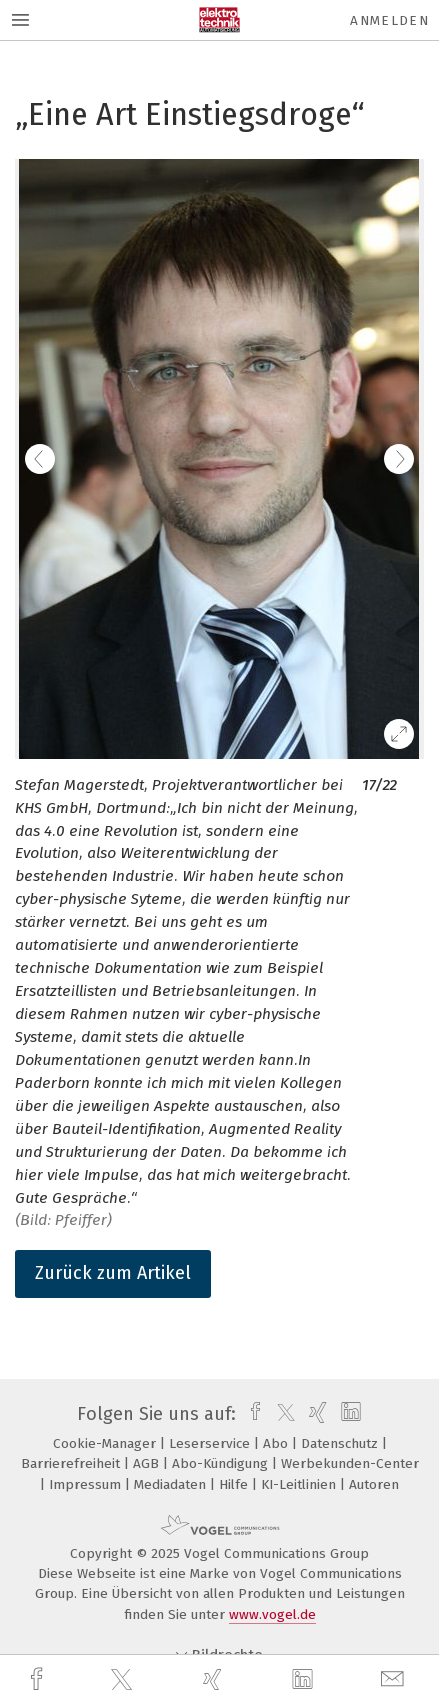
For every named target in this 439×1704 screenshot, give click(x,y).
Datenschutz (341, 1443)
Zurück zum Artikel (113, 1273)
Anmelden (389, 20)
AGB (148, 1463)
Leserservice (211, 1443)
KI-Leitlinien (300, 1484)
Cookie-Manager (106, 1443)
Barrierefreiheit (72, 1463)
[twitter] (124, 1680)
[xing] (215, 1679)
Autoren (374, 1484)
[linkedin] (305, 1680)
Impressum (87, 1484)
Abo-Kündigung (222, 1463)
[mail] (395, 1679)
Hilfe (235, 1484)
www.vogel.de (272, 1614)
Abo (277, 1443)
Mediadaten (172, 1484)
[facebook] (39, 1679)
